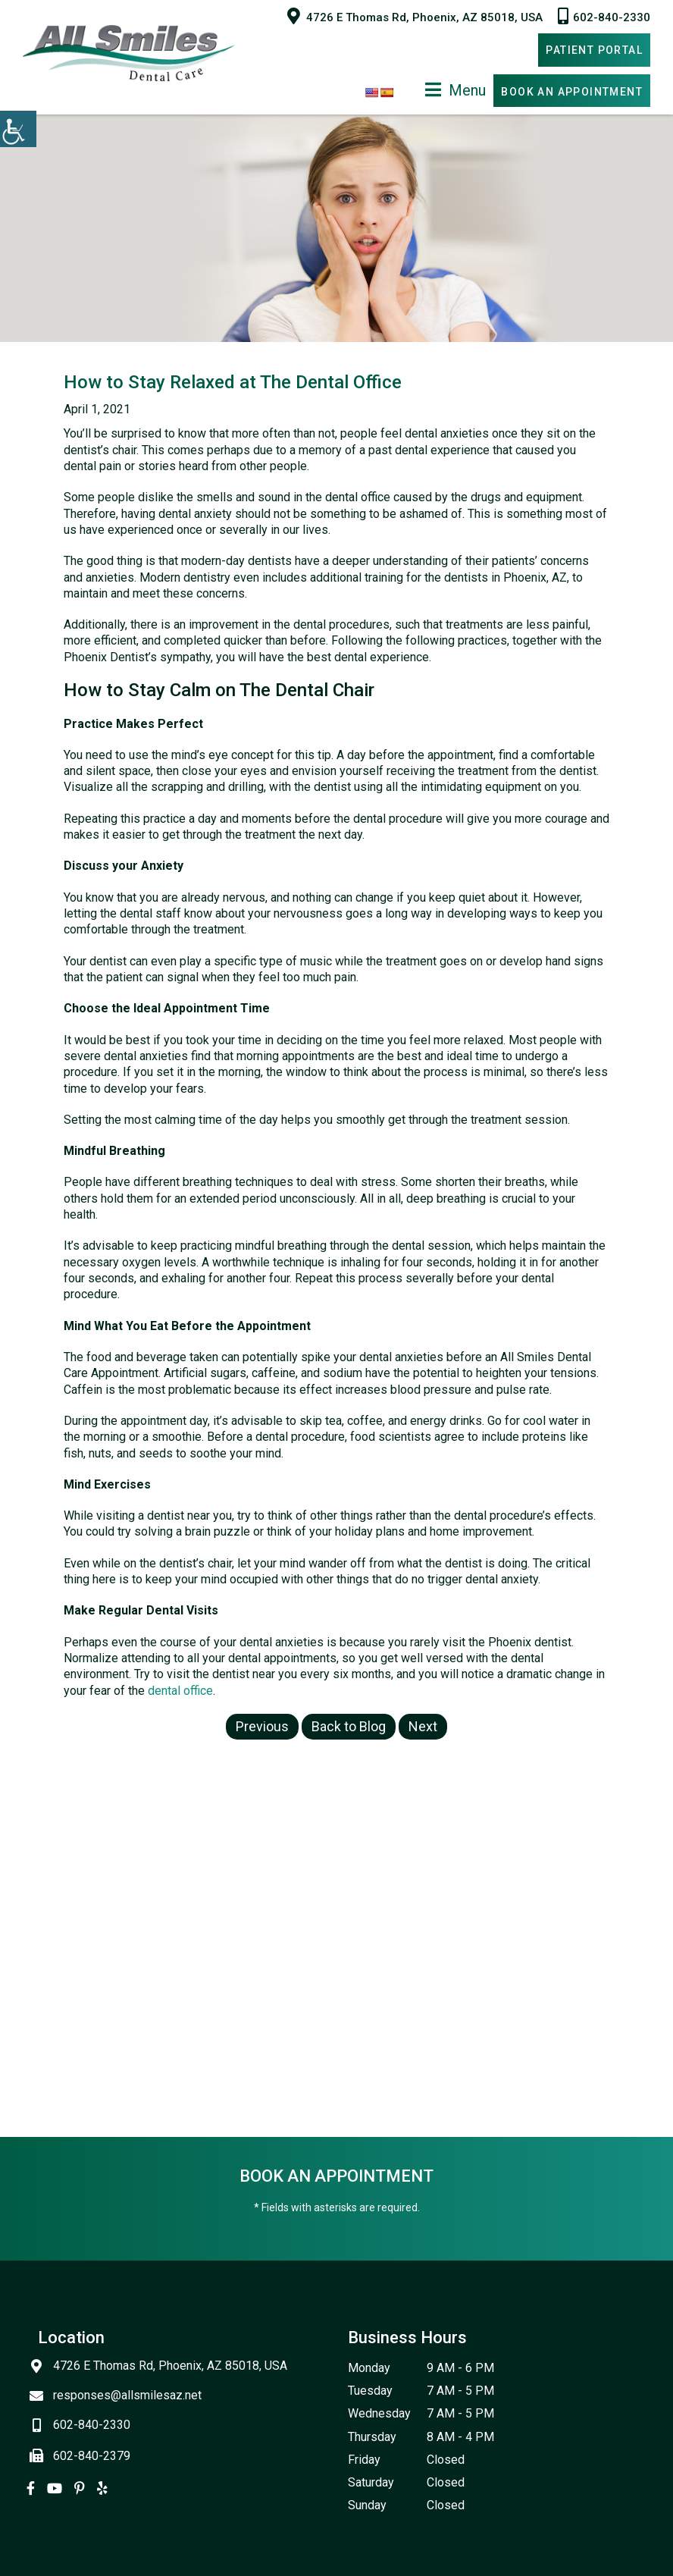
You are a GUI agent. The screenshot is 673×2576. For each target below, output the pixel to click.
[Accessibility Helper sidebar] (18, 129)
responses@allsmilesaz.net (120, 2395)
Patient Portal (594, 50)
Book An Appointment (572, 92)
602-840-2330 (604, 16)
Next (422, 1726)
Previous (262, 1726)
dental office (180, 1690)
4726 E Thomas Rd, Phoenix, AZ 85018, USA (415, 16)
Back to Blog (348, 1726)
